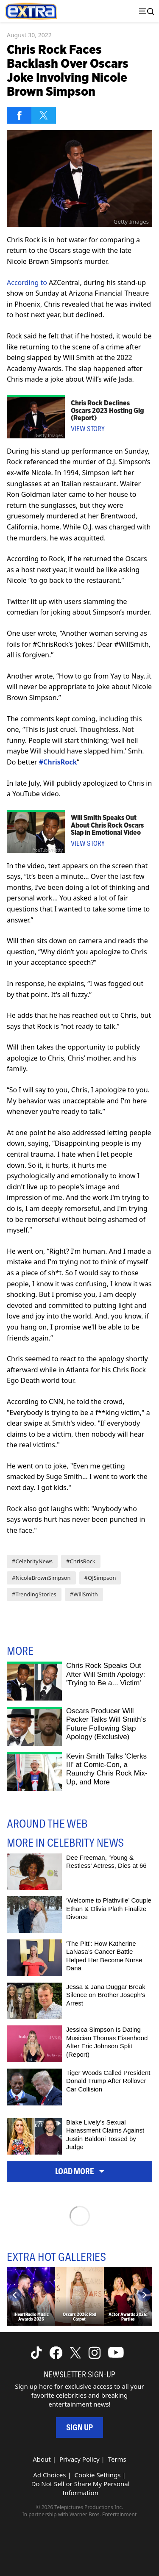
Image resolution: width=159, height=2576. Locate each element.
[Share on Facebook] (19, 115)
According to (27, 282)
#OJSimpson (100, 1578)
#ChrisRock (80, 1561)
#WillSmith (84, 1594)
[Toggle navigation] (144, 11)
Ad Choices (49, 2475)
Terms (117, 2459)
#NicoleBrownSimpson (41, 1578)
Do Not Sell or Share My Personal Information (80, 2488)
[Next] (144, 2295)
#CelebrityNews (32, 1561)
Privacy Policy (79, 2459)
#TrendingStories (34, 1594)
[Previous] (15, 2295)
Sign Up (79, 2427)
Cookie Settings (98, 2475)
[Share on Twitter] (43, 115)
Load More (79, 2171)
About (42, 2459)
